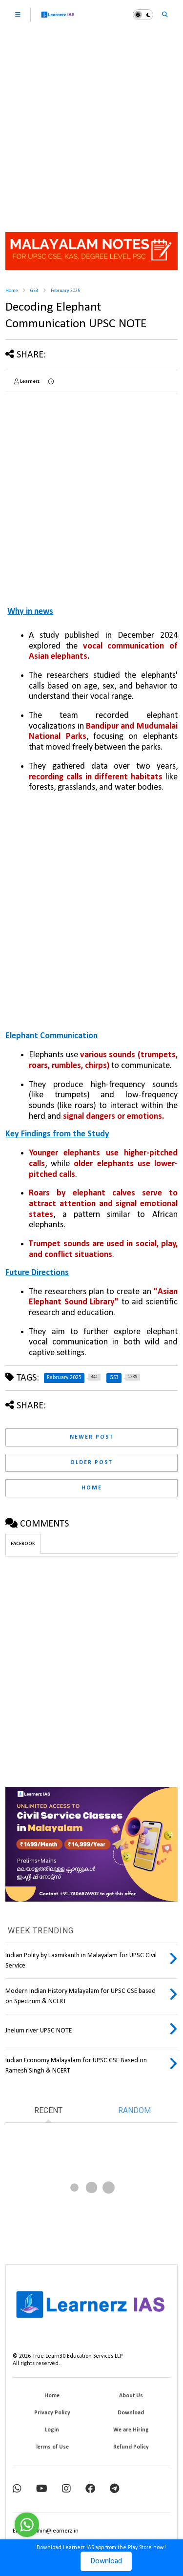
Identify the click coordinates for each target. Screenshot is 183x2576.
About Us (131, 2396)
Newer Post (92, 1437)
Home (11, 290)
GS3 (34, 290)
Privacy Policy (52, 2413)
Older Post (91, 1463)
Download (106, 2561)
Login (52, 2430)
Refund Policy (131, 2447)
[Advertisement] (91, 125)
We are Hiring (131, 2430)
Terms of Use (52, 2447)
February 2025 (65, 290)
